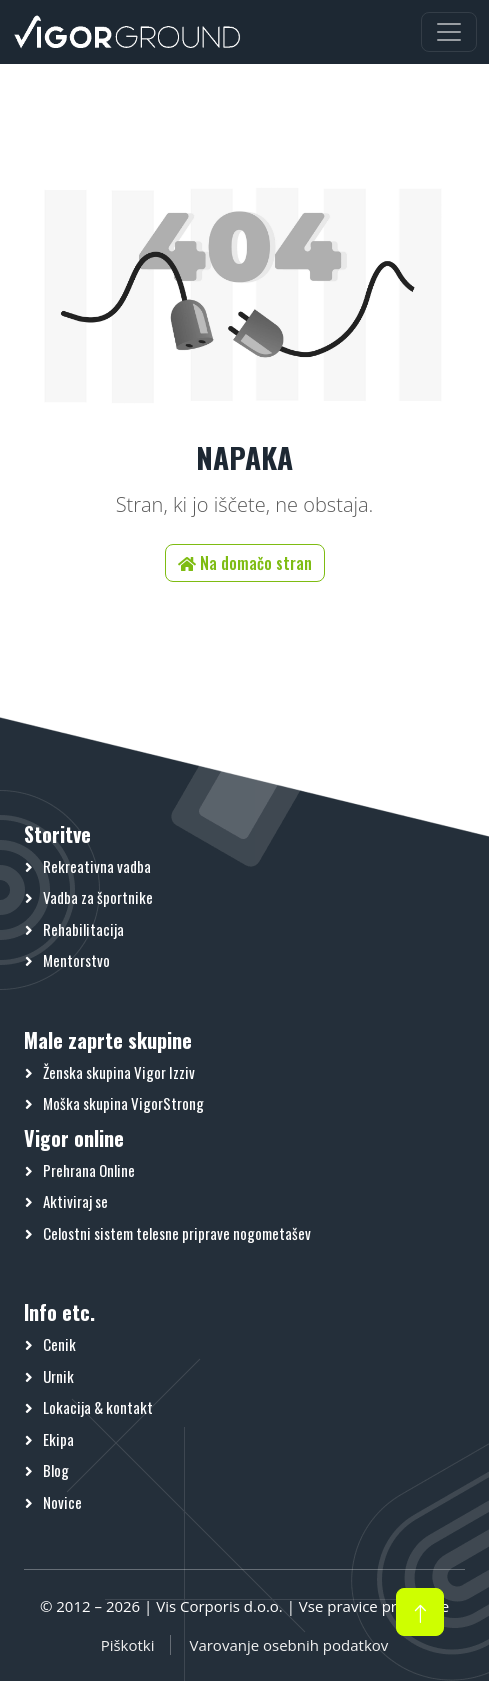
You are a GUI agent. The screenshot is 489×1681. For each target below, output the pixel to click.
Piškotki (128, 1645)
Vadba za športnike (98, 897)
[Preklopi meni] (449, 32)
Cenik (59, 1344)
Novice (62, 1502)
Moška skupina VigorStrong (123, 1103)
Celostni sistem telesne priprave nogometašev (177, 1233)
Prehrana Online (89, 1170)
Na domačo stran (245, 563)
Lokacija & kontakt (98, 1407)
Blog (56, 1470)
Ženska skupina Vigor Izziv (119, 1072)
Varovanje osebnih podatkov (288, 1645)
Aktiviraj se (75, 1201)
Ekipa (58, 1439)
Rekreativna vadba (97, 866)
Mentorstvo (76, 960)
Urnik (58, 1376)
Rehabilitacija (83, 929)
